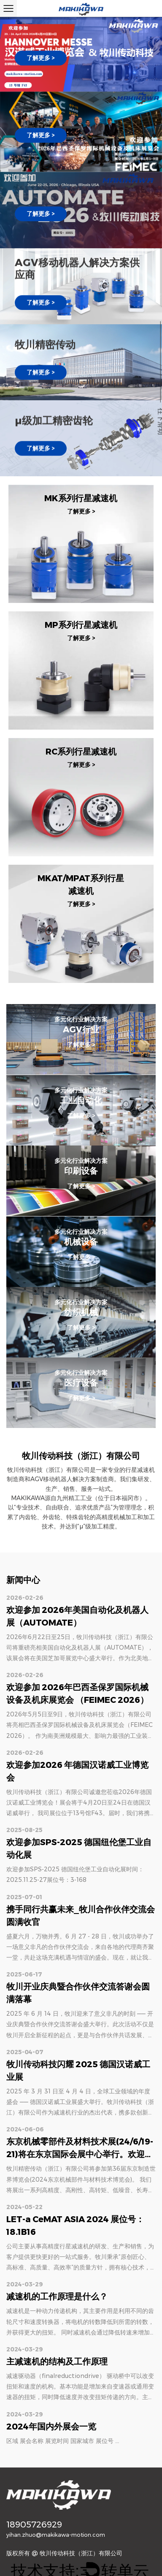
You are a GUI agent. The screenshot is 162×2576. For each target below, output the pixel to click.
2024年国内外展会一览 (51, 2426)
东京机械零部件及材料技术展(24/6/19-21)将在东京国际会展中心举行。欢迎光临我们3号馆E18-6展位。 (79, 2154)
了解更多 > (41, 58)
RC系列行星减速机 (81, 752)
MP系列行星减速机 (81, 625)
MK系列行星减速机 (80, 499)
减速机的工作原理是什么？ (57, 2296)
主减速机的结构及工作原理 (57, 2361)
